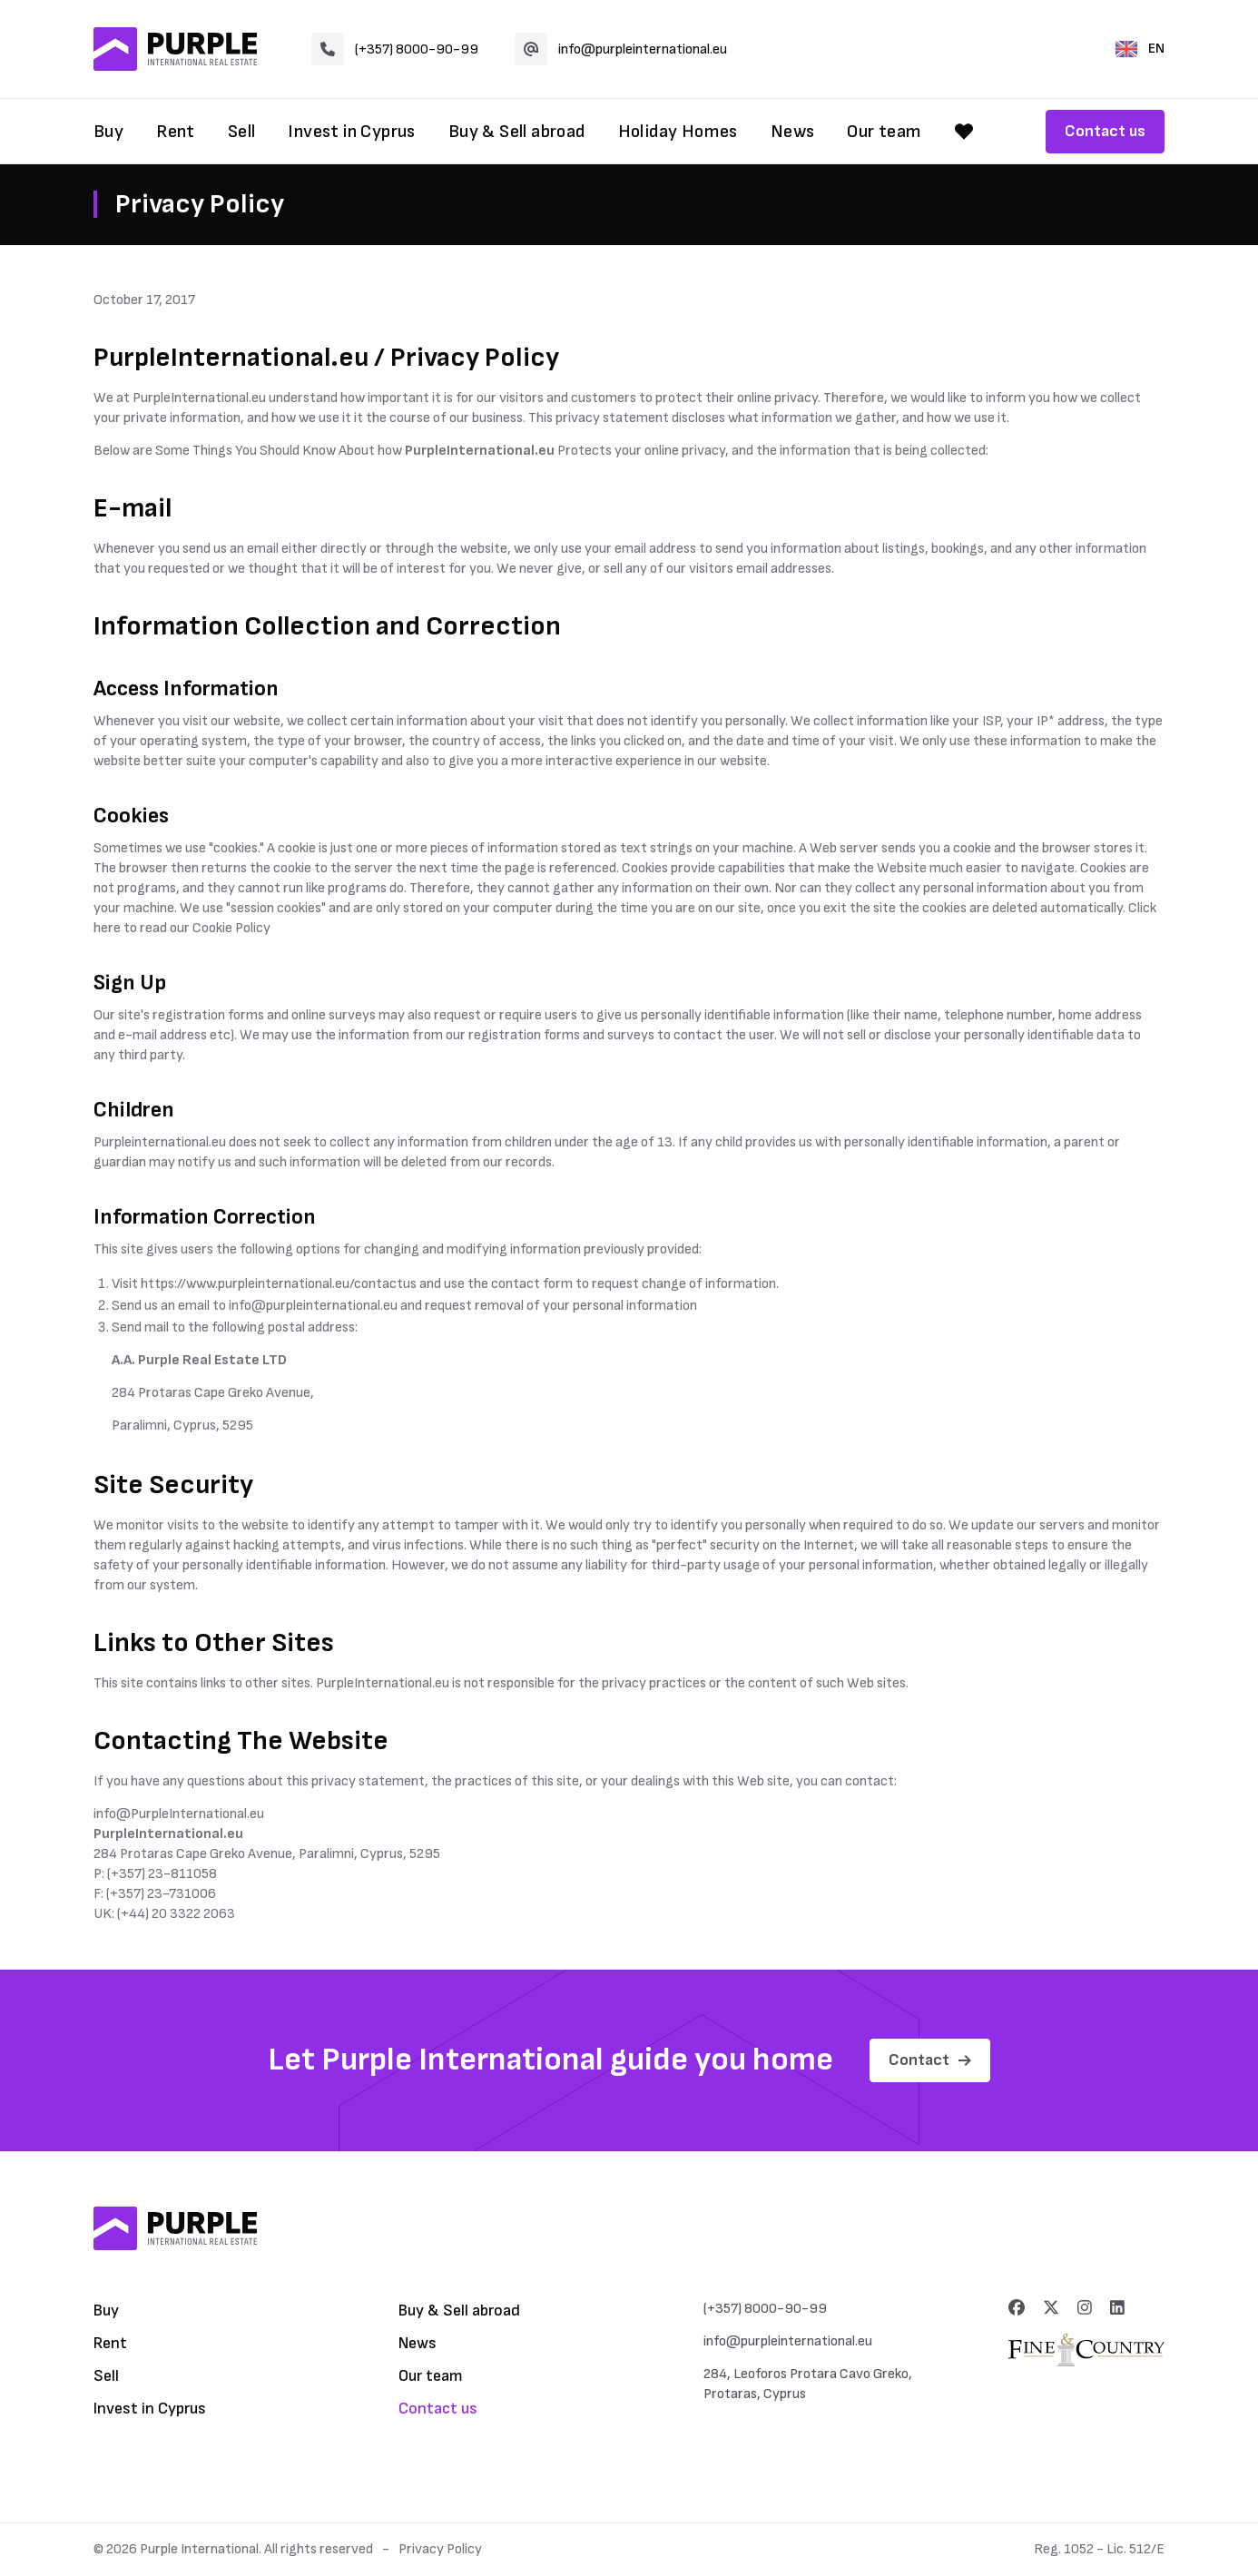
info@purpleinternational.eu (621, 49)
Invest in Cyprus (351, 132)
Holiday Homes (678, 132)
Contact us (1105, 131)
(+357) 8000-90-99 (394, 49)
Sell (242, 132)
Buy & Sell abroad (516, 132)
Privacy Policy (440, 2549)
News (793, 132)
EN (1140, 48)
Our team (884, 132)
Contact (930, 2060)
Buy (108, 132)
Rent (175, 132)
